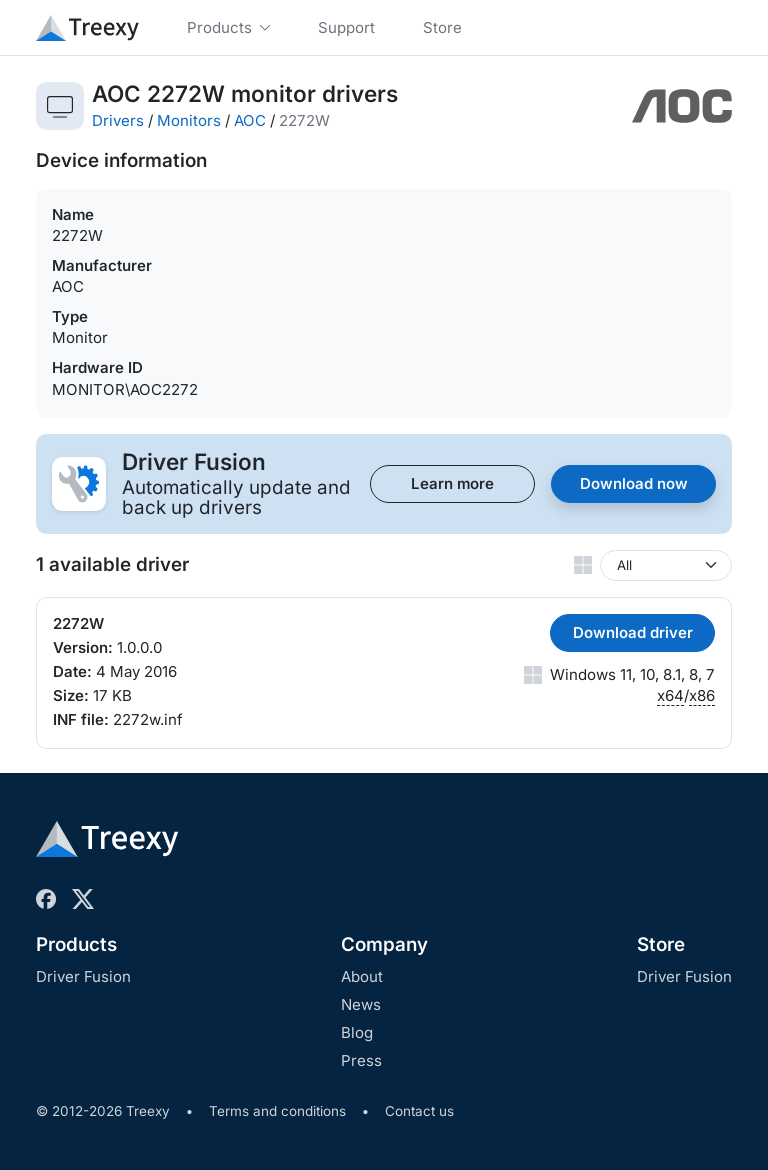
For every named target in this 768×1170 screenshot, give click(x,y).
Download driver (633, 632)
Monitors (189, 120)
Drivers (118, 120)
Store (661, 944)
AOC (250, 120)
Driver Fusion (83, 976)
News (361, 1004)
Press (361, 1060)
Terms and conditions (277, 1111)
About (362, 976)
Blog (357, 1032)
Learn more (452, 483)
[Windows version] (666, 565)
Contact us (419, 1111)
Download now (634, 483)
